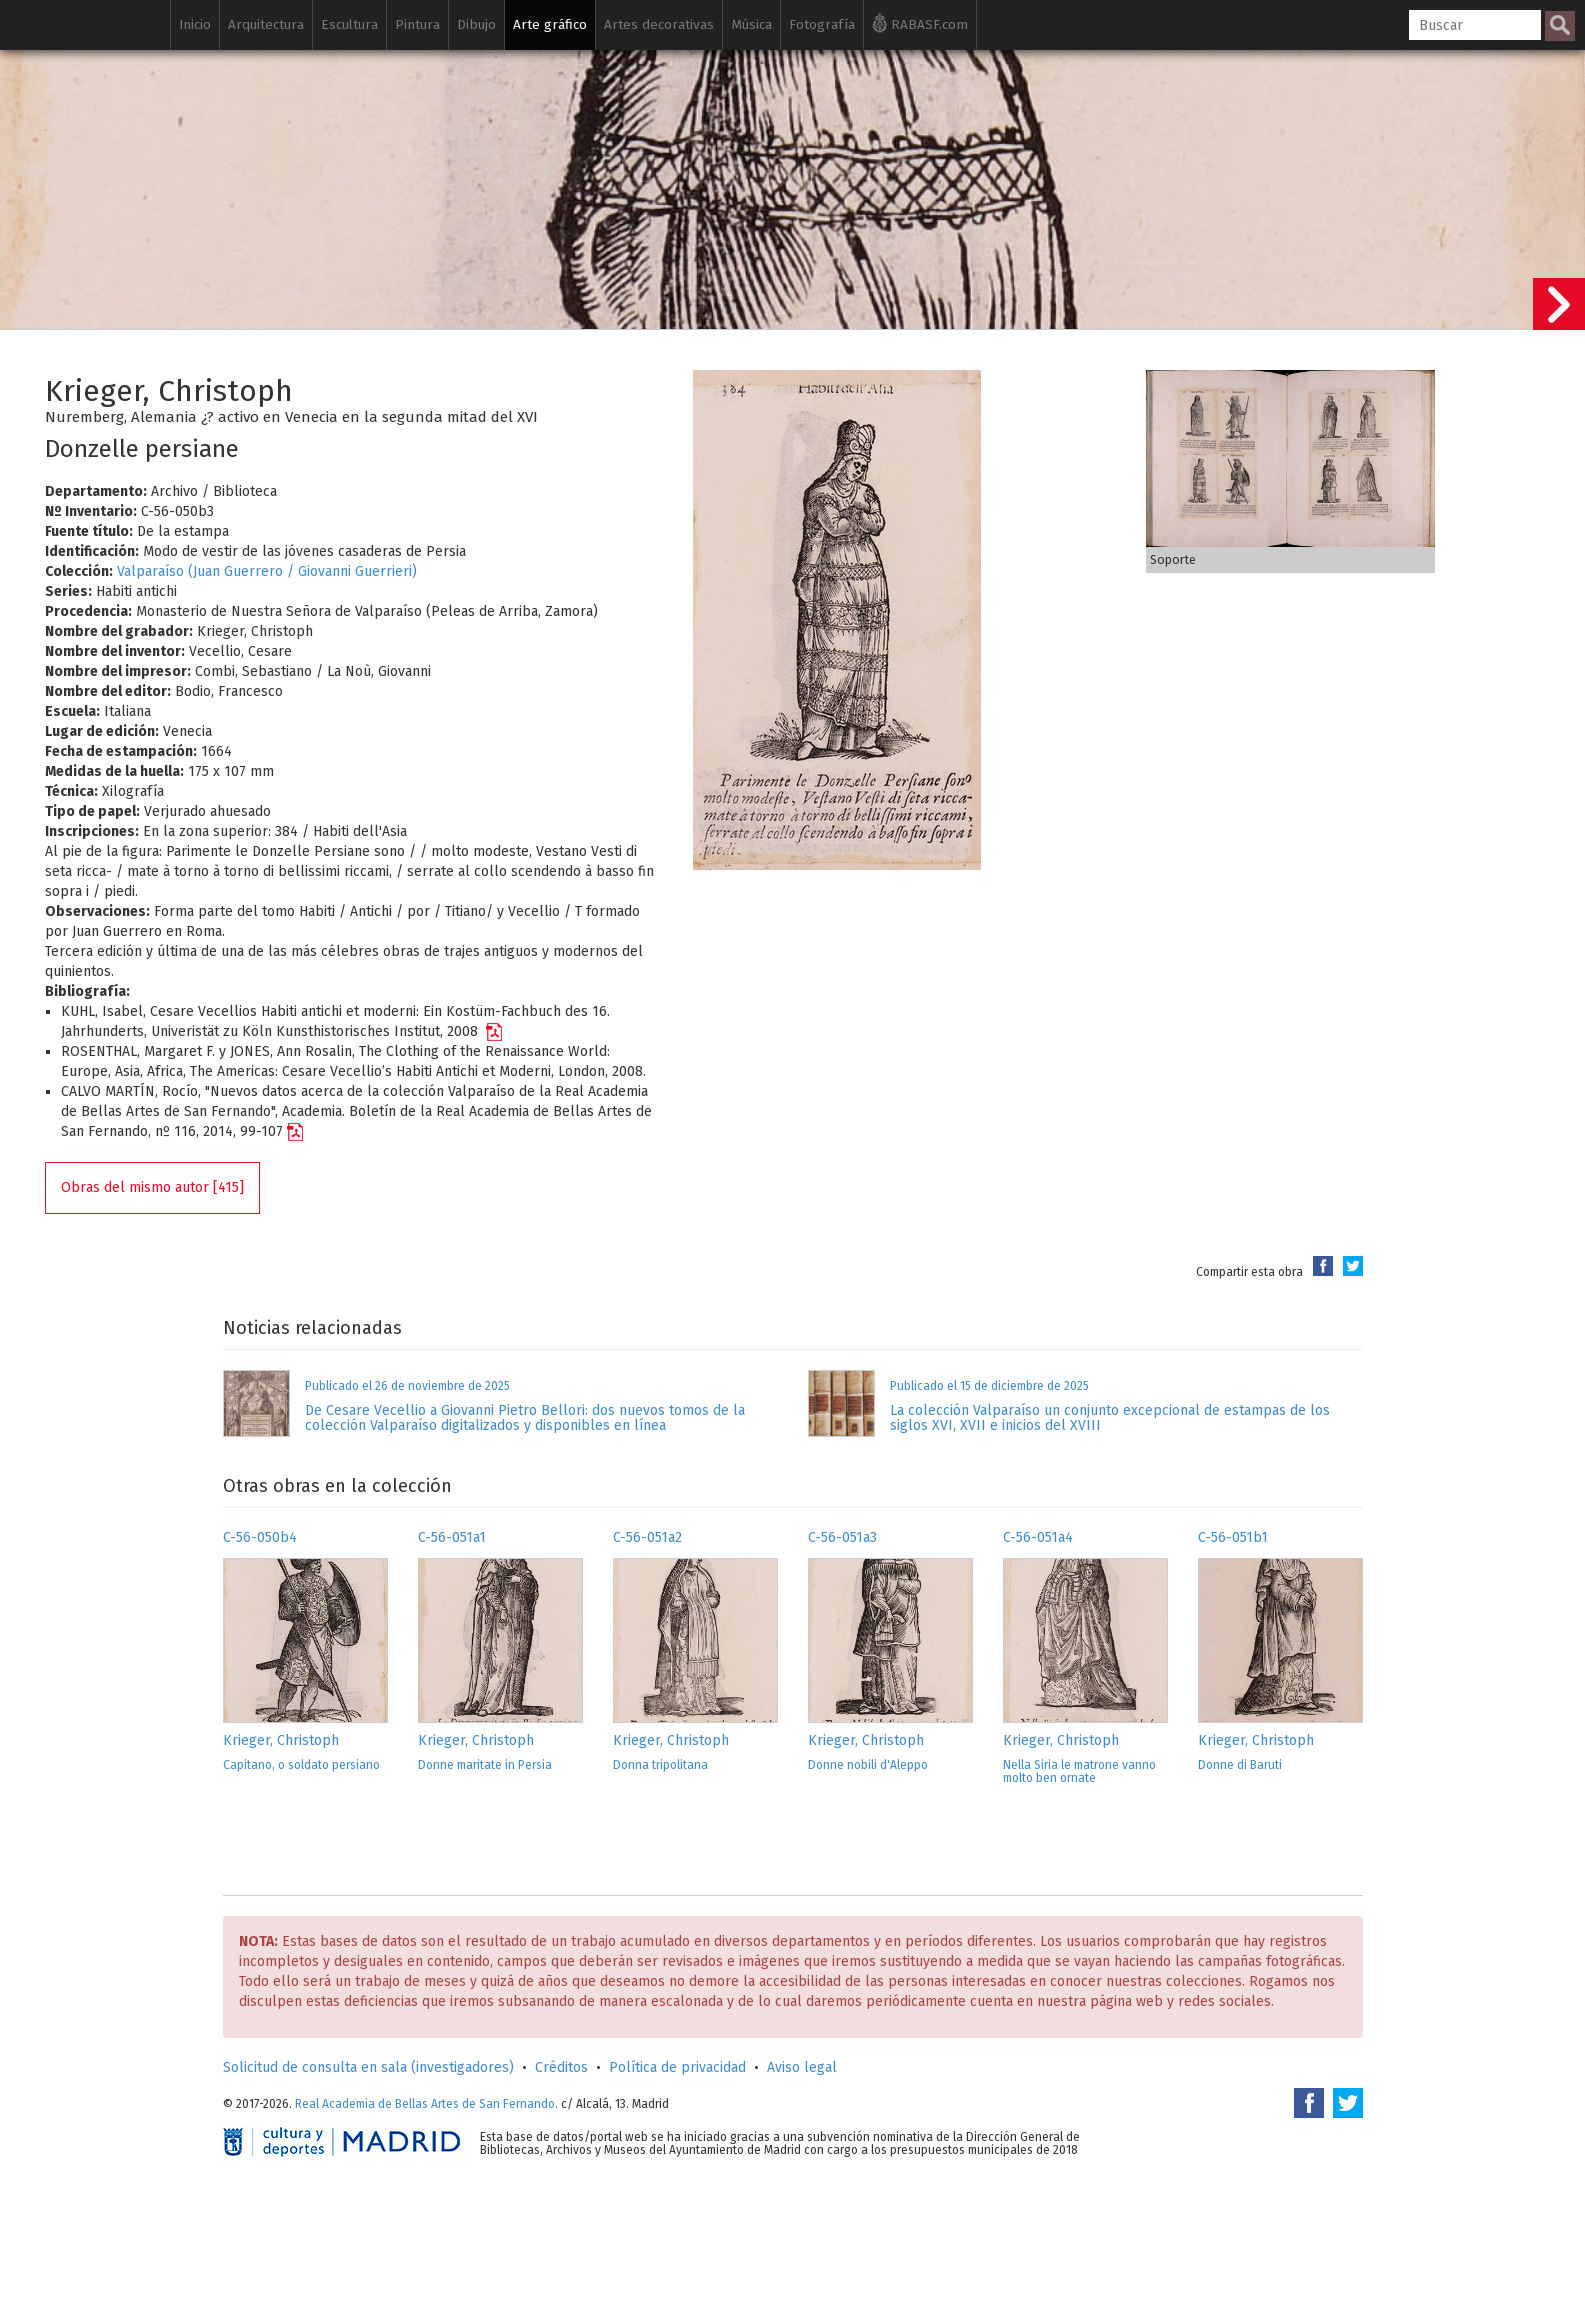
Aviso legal (802, 2067)
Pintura (417, 24)
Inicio (195, 24)
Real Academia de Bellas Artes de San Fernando (425, 2104)
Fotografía (822, 24)
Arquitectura (266, 24)
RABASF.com (920, 23)
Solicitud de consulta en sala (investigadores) (368, 2067)
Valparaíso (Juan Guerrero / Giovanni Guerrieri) (267, 571)
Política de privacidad (677, 2067)
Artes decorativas (659, 24)
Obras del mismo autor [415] (152, 1187)
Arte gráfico (550, 24)
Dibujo (476, 24)
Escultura (349, 24)
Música (751, 24)
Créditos (561, 2067)
